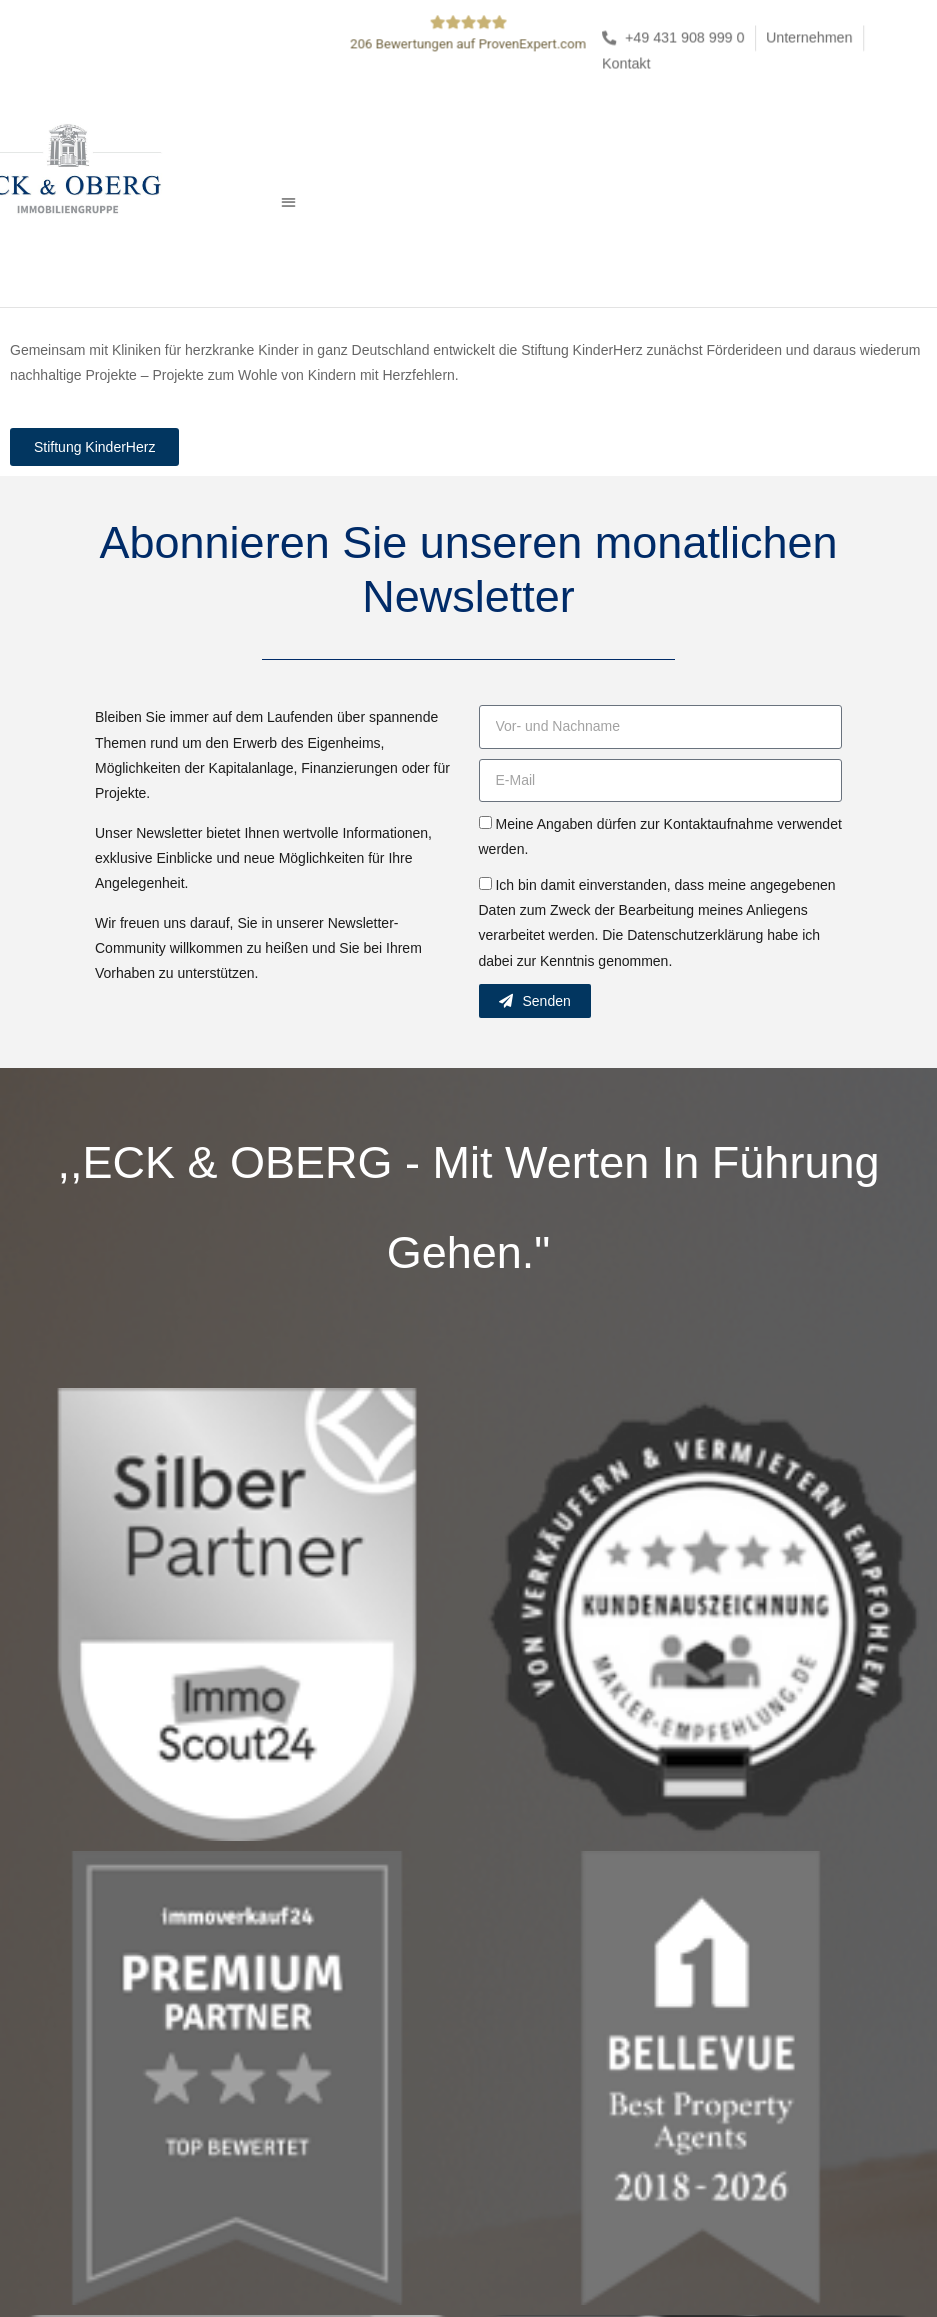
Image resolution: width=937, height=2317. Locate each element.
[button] (288, 201)
